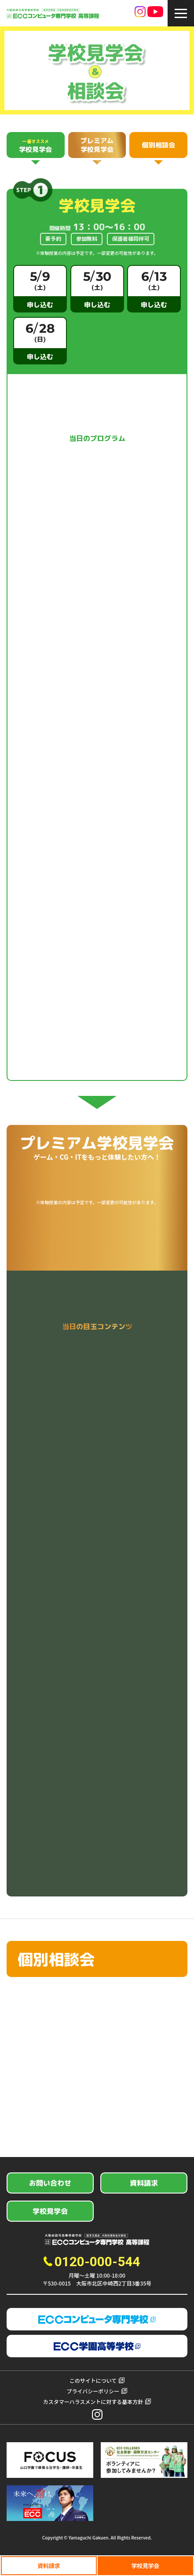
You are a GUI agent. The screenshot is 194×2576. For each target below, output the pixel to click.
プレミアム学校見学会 (97, 145)
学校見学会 (145, 2565)
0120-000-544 (97, 2261)
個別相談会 (158, 145)
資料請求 (48, 2565)
